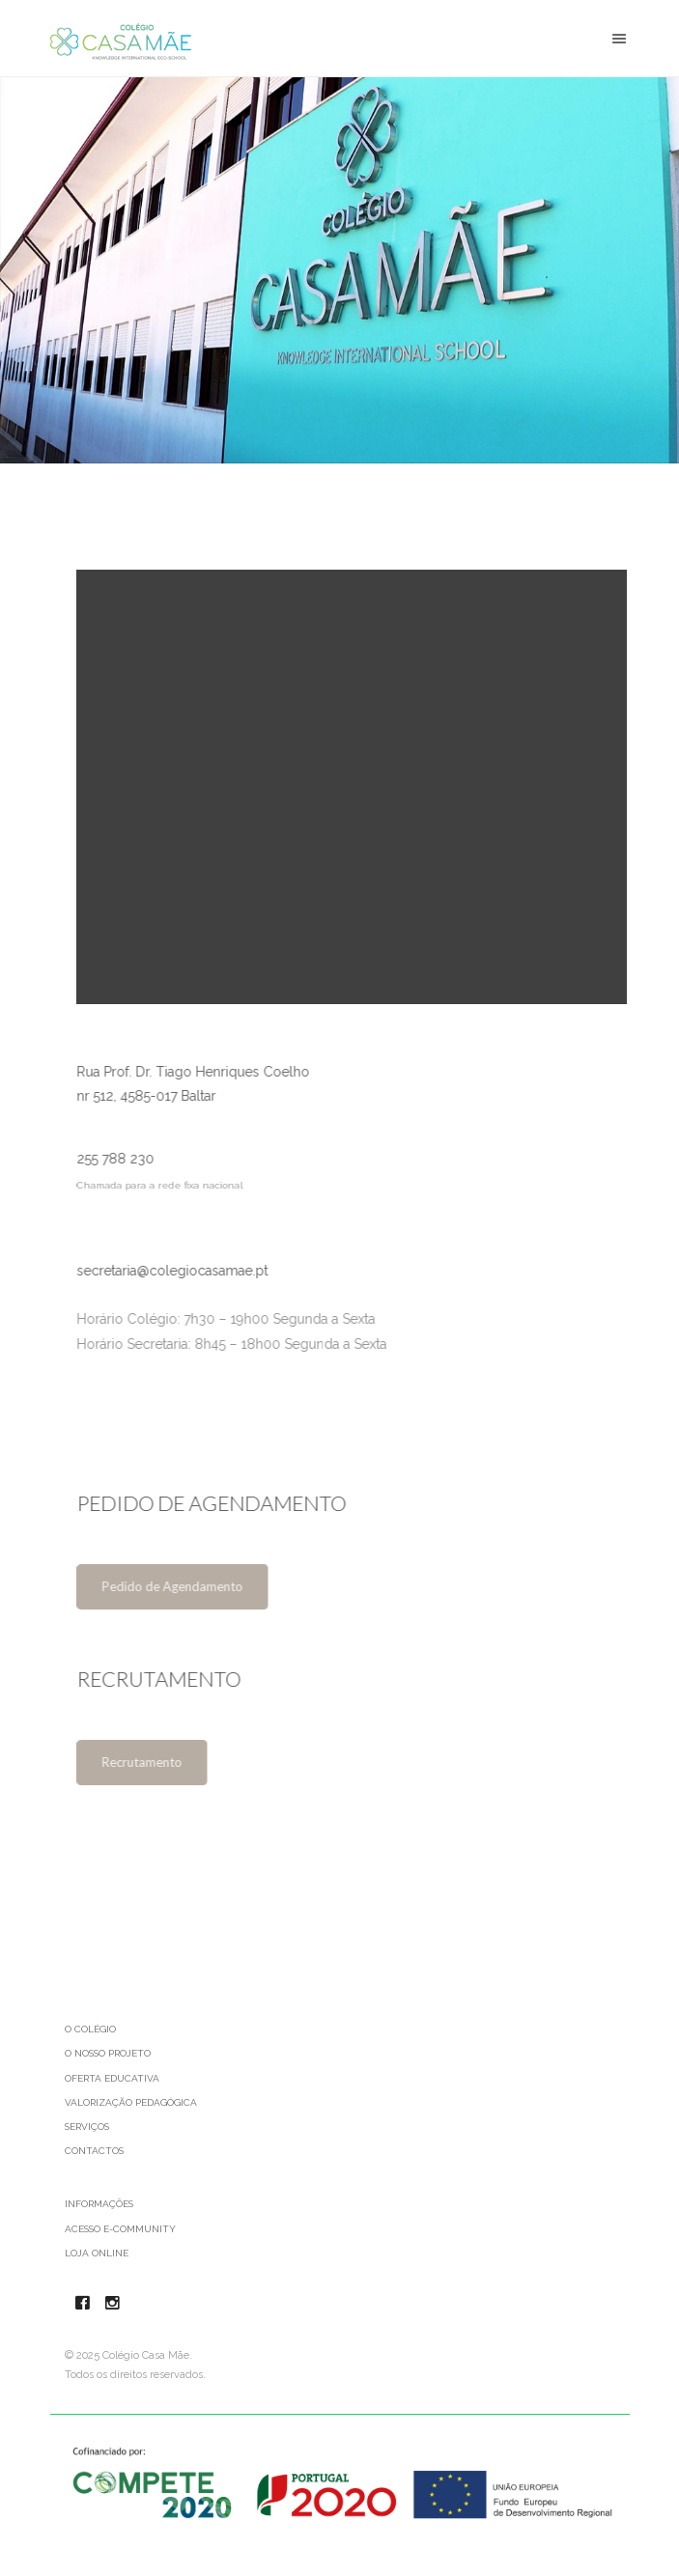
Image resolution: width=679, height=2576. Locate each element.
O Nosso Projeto (108, 2053)
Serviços (87, 2126)
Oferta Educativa (112, 2078)
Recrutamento (147, 1762)
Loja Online (96, 2253)
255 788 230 (120, 1159)
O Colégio (90, 2029)
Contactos (94, 2150)
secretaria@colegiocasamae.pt (177, 1270)
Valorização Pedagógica (131, 2102)
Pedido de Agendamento (177, 1586)
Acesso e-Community (120, 2229)
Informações (99, 2203)
